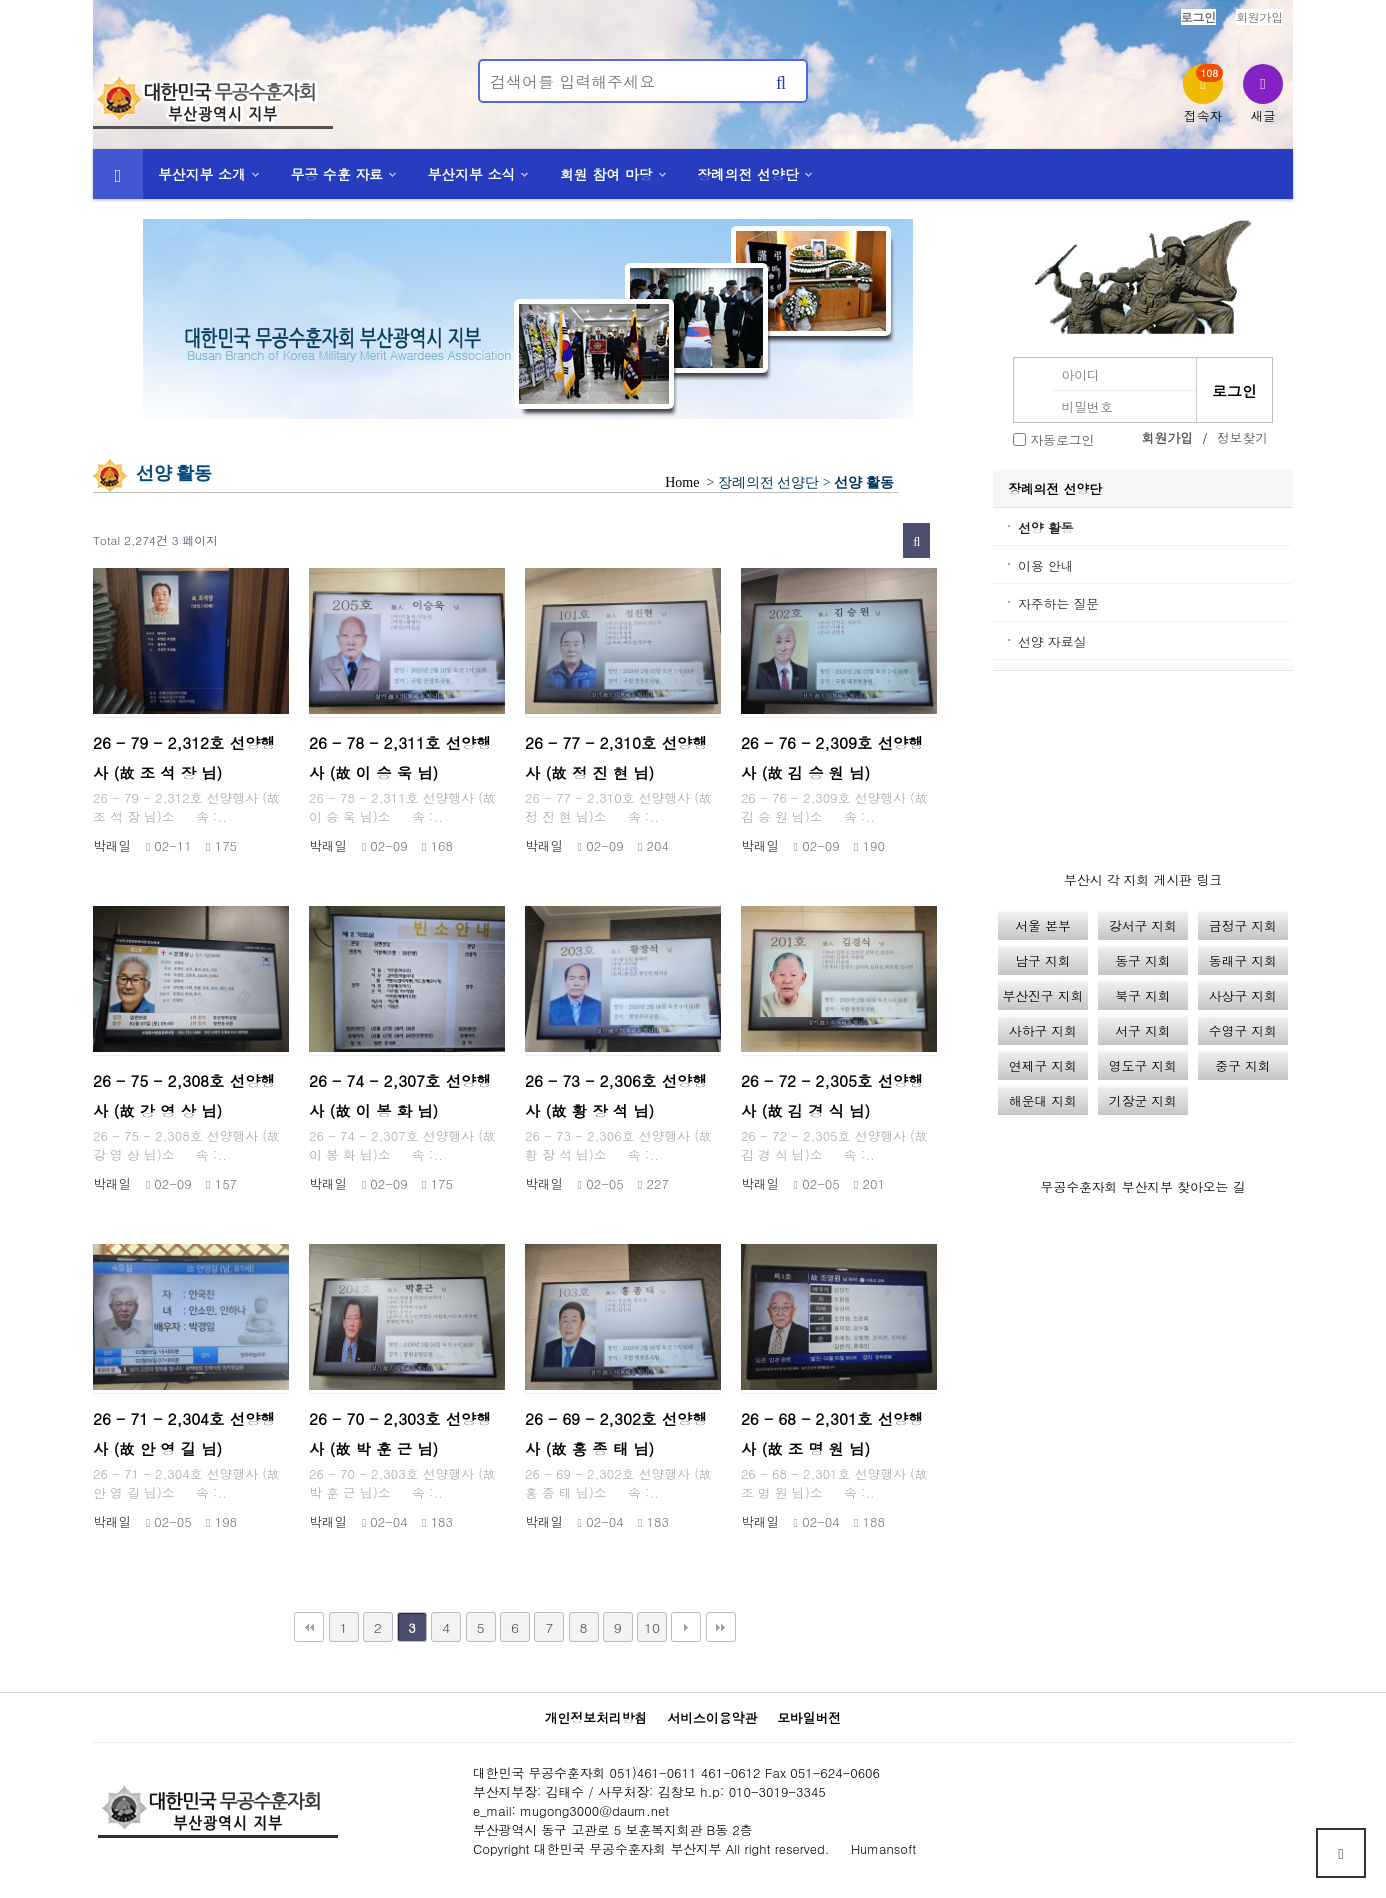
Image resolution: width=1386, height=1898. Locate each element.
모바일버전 (809, 1718)
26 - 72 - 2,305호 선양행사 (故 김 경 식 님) (832, 1095)
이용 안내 (1045, 565)
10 (652, 1627)
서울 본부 (1042, 925)
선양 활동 (1045, 527)
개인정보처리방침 (596, 1718)
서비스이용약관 (712, 1718)
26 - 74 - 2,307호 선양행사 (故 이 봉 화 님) (400, 1095)
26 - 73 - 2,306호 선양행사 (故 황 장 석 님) (616, 1095)
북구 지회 (1142, 995)
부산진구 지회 (1042, 995)
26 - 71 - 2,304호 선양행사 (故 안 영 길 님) (184, 1433)
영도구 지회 (1143, 1065)
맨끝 (721, 1627)
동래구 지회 (1243, 960)
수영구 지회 (1243, 1030)
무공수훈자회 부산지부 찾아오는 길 (1143, 1186)
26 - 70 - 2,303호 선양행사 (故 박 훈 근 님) (400, 1433)
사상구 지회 (1243, 995)
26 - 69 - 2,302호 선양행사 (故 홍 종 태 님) (616, 1433)
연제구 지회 (1043, 1065)
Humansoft (883, 1848)
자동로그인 (1062, 439)
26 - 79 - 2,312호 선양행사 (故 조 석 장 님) (184, 757)
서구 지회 (1142, 1030)
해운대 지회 (1043, 1100)
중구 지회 (1242, 1065)
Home (682, 482)
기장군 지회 (1143, 1100)
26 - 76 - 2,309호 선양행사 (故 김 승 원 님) (832, 757)
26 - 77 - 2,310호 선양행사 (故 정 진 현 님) (616, 757)
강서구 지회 (1143, 925)
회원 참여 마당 (606, 174)
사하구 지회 (1043, 1030)
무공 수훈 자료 (336, 174)
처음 (309, 1627)
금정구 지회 (1243, 925)
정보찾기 (1242, 437)
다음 (686, 1627)
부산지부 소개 (202, 174)
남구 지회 (1042, 960)
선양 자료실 (1052, 641)
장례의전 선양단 (748, 174)
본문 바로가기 (0, 0)
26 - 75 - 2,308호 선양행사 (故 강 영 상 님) (184, 1095)
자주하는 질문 (1058, 603)
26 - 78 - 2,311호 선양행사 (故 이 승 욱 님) (400, 757)
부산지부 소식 (472, 174)
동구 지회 (1142, 960)
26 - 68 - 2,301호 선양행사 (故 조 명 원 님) (832, 1433)
